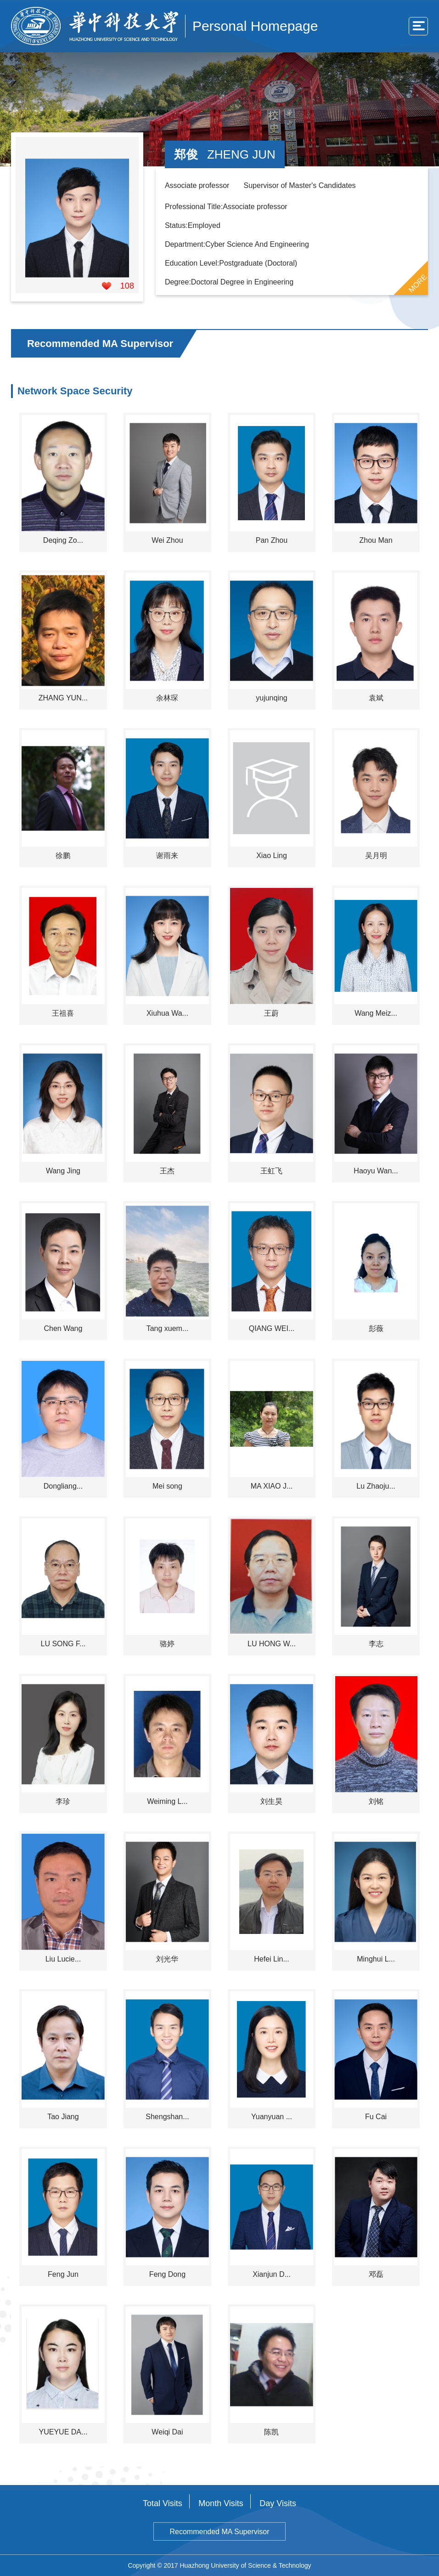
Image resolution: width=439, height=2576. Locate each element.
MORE (417, 283)
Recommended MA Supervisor (220, 2532)
